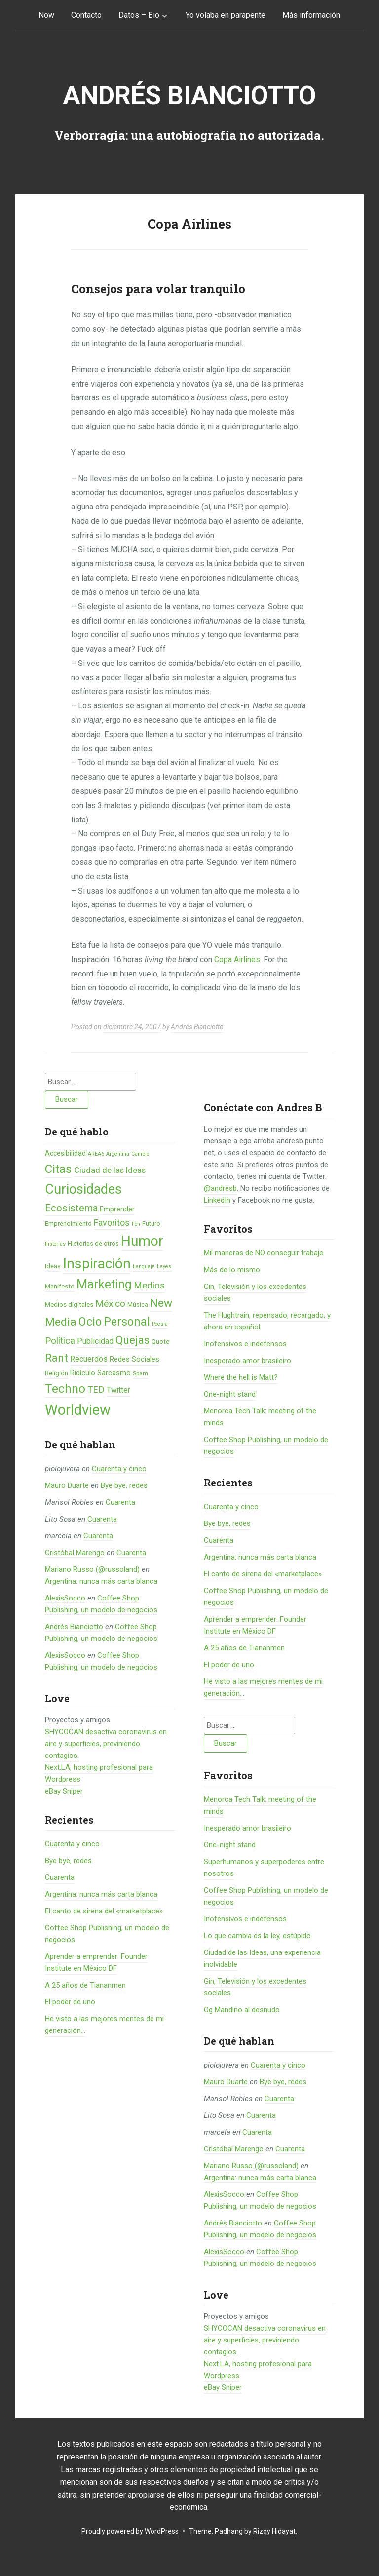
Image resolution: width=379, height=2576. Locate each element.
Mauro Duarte (67, 1485)
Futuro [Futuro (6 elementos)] (151, 1223)
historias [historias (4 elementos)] (55, 1244)
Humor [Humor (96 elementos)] (142, 1241)
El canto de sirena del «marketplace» (104, 1911)
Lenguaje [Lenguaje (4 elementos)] (144, 1266)
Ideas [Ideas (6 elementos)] (53, 1266)
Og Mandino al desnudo (242, 2009)
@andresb (220, 1188)
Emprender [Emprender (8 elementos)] (117, 1209)
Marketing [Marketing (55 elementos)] (104, 1284)
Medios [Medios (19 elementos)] (149, 1285)
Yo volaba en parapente (225, 15)
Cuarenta (120, 1502)
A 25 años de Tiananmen (85, 1985)
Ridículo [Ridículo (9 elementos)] (82, 1372)
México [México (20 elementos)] (110, 1303)
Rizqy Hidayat (274, 2531)
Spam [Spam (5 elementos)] (140, 1373)
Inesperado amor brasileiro (247, 1360)
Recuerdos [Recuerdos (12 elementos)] (89, 1359)
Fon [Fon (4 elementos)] (136, 1224)
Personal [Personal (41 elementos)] (127, 1321)
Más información (311, 15)
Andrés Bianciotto (189, 95)
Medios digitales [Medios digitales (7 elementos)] (69, 1304)
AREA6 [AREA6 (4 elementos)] (96, 1154)
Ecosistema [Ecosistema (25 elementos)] (71, 1208)
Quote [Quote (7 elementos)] (160, 1341)
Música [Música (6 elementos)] (137, 1304)
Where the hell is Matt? (241, 1377)
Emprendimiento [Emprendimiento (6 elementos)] (68, 1223)
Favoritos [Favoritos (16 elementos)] (112, 1222)
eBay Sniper (64, 1791)
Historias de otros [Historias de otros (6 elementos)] (93, 1243)
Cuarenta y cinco (119, 1468)
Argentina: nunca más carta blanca (101, 1581)
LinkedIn (217, 1200)
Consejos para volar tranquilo (158, 289)
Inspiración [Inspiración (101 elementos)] (97, 1263)
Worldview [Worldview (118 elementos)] (78, 1410)
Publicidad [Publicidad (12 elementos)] (95, 1341)
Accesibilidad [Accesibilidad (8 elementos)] (65, 1153)
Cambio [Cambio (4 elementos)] (140, 1154)
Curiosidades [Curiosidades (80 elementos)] (83, 1189)
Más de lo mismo (232, 1269)
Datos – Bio (138, 15)
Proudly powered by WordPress (130, 2531)
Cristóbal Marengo (75, 1552)
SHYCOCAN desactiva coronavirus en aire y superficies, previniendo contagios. (106, 1743)
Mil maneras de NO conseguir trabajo (264, 1253)
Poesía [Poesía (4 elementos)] (160, 1324)
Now (46, 15)
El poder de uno (70, 2001)
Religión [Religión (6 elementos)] (56, 1373)
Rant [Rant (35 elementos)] (56, 1357)
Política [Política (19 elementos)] (60, 1340)
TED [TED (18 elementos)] (96, 1389)
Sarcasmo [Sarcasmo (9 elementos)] (114, 1372)
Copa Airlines (237, 959)
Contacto (86, 15)
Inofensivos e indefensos (245, 1343)
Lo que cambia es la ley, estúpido (257, 1935)
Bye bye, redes (124, 1485)
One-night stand (230, 1394)
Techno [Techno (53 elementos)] (65, 1388)
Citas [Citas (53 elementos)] (58, 1169)
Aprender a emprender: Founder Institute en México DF (255, 1625)
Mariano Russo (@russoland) (92, 1569)
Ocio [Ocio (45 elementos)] (90, 1321)
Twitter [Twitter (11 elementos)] (118, 1390)
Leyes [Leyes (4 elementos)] (164, 1266)
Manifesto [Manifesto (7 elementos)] (60, 1286)
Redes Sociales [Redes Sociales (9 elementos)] (134, 1359)
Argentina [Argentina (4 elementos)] (117, 1154)
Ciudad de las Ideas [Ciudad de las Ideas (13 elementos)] (110, 1170)
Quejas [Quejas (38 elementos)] (132, 1340)
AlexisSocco (65, 1598)
